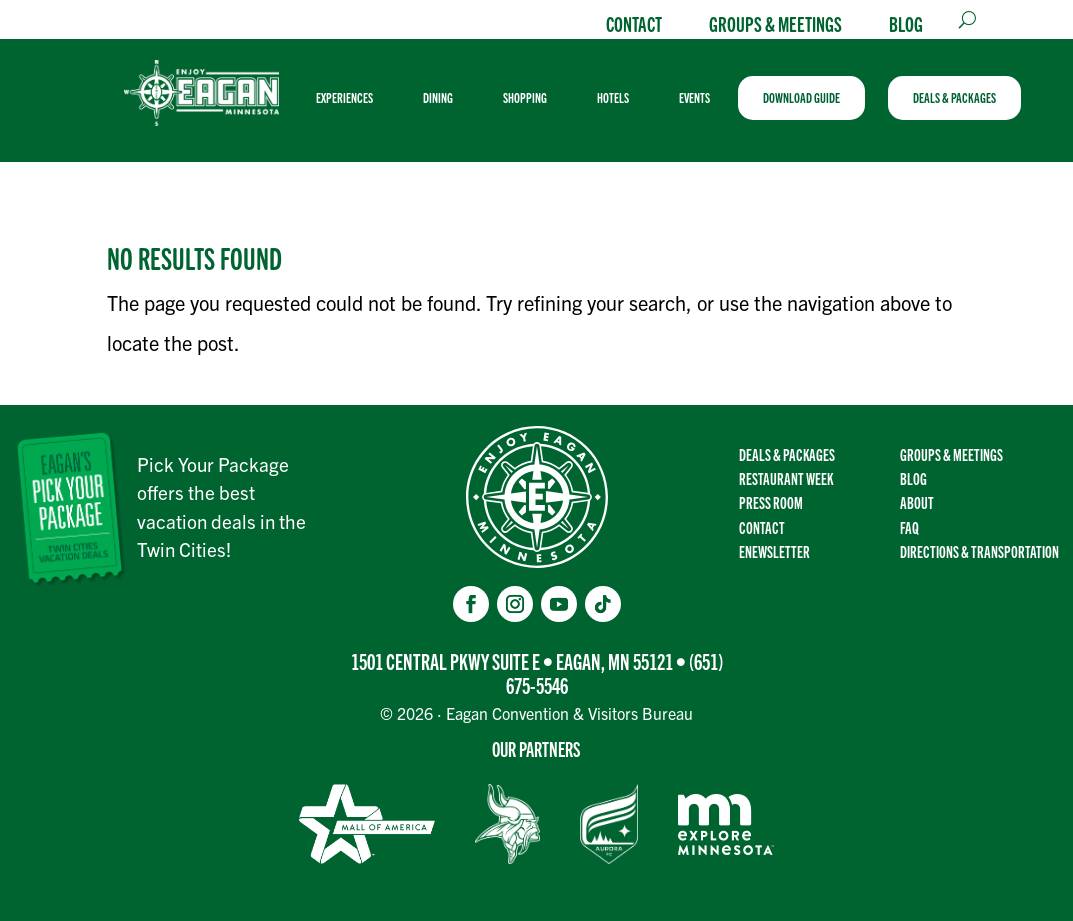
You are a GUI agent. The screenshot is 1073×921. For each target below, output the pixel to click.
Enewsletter (774, 551)
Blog (906, 23)
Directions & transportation (979, 551)
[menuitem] (352, 98)
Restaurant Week (786, 478)
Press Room (771, 502)
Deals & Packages (787, 454)
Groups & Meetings (775, 23)
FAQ (909, 527)
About (917, 502)
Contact (634, 23)
